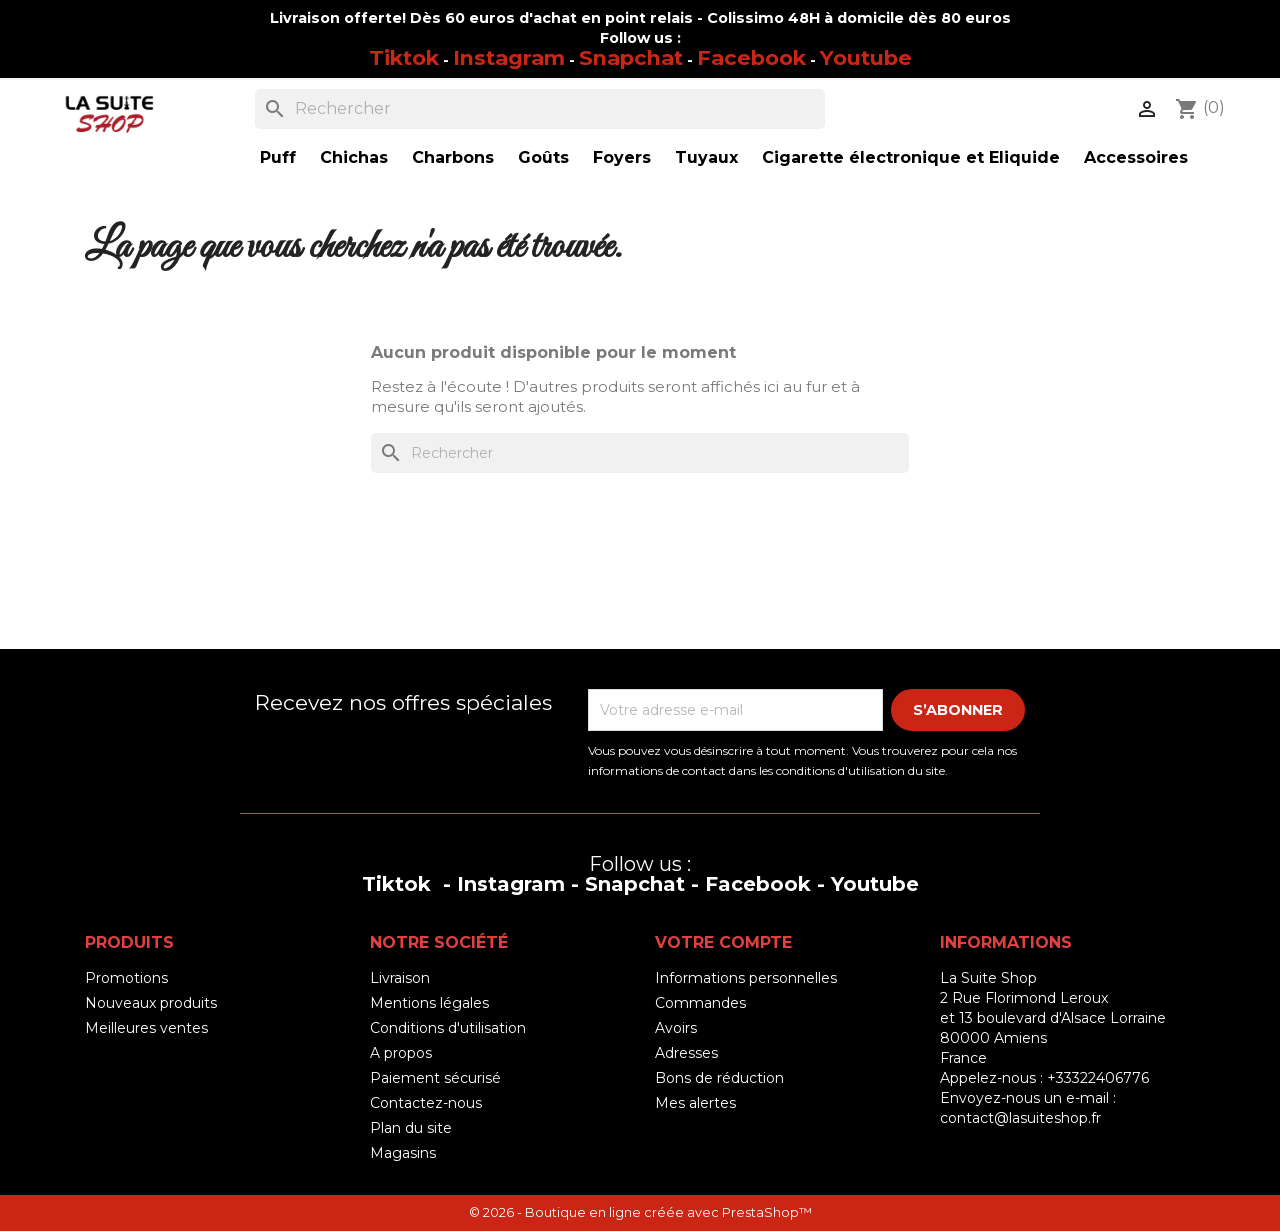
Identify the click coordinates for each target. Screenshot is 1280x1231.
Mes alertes (695, 1103)
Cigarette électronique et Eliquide (911, 157)
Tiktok (404, 57)
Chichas (354, 157)
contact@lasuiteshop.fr (1020, 1118)
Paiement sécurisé (435, 1078)
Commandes (700, 1003)
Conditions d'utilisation (448, 1028)
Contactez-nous (426, 1103)
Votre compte (723, 942)
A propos (401, 1053)
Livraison (400, 978)
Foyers (622, 157)
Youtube (866, 57)
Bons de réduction (719, 1078)
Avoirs (676, 1028)
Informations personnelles (746, 978)
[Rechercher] (540, 109)
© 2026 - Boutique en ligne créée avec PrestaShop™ (640, 1212)
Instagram (509, 57)
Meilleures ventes (146, 1028)
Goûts (543, 157)
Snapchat (631, 57)
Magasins (403, 1153)
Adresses (686, 1053)
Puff (278, 157)
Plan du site (411, 1128)
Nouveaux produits (151, 1003)
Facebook (751, 57)
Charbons (453, 157)
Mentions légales (429, 1003)
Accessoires (1136, 157)
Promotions (126, 978)
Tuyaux (706, 157)
